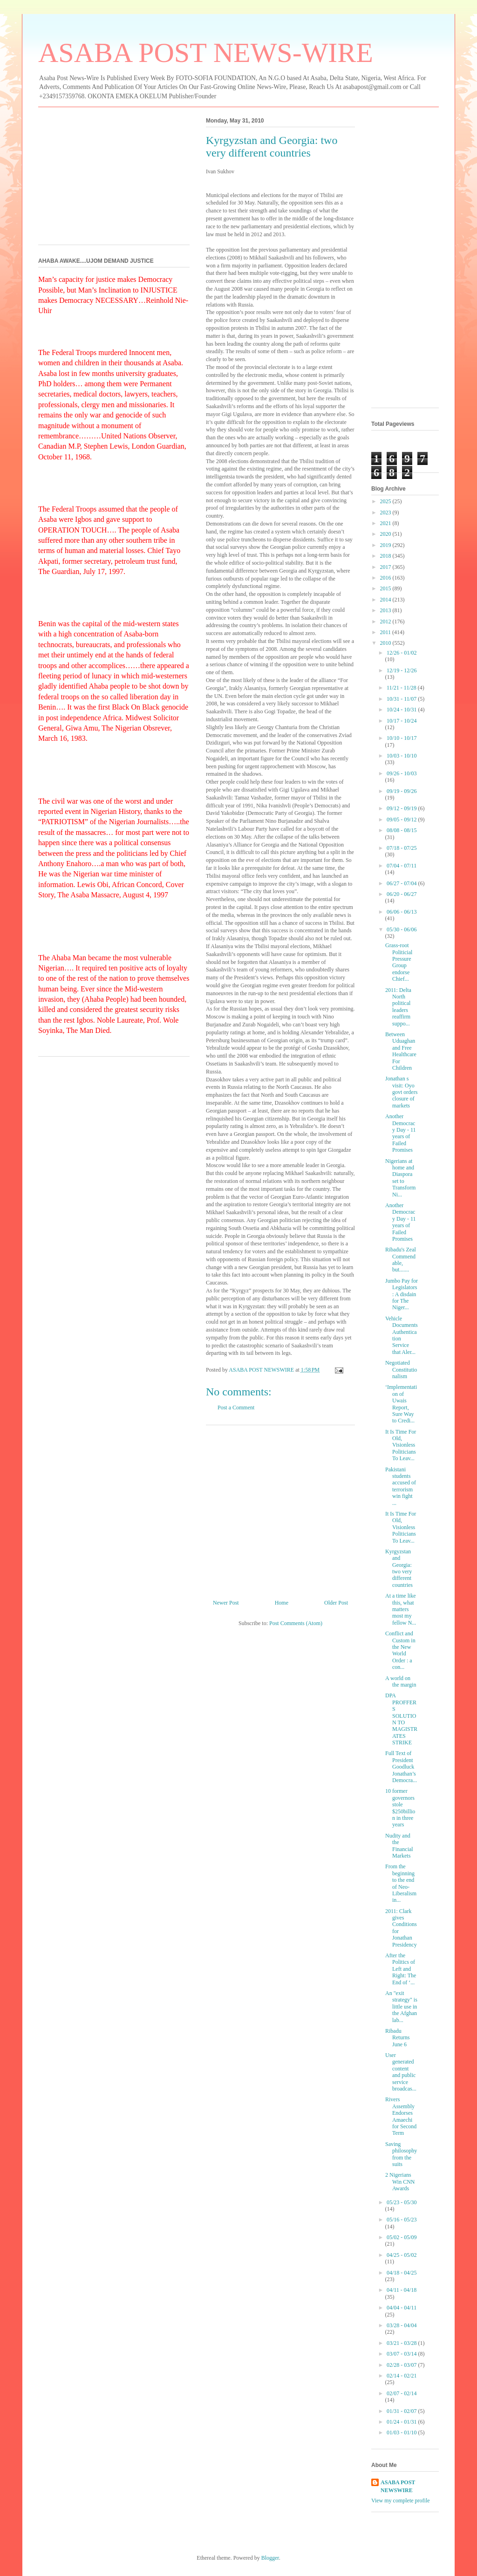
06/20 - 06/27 (402, 894)
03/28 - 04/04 (402, 2325)
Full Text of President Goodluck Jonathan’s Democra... (401, 1766)
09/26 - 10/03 (402, 773)
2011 (386, 632)
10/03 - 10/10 (402, 755)
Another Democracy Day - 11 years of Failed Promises (400, 1133)
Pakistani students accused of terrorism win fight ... (400, 1486)
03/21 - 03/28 (402, 2343)
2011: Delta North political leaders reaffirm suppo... (398, 1007)
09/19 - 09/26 (402, 791)
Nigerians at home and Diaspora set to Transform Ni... (400, 1178)
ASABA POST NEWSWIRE (398, 2486)
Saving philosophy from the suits (401, 2154)
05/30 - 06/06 (402, 929)
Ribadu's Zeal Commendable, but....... (400, 1259)
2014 (386, 599)
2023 (386, 512)
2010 (386, 643)
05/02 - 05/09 (402, 2237)
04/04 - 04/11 (401, 2307)
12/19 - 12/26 (402, 670)
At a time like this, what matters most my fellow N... (400, 1609)
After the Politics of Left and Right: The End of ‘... (400, 1969)
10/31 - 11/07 (402, 699)
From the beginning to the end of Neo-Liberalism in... (400, 1883)
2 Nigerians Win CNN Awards (400, 2182)
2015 (386, 588)
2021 (386, 523)
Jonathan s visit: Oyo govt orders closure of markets (401, 1092)
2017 (386, 567)
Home (281, 1602)
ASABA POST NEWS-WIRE (205, 52)
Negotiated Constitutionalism (401, 1370)
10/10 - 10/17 (402, 738)
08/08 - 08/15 (402, 830)
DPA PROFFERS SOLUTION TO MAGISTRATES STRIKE (401, 1719)
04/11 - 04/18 (401, 2290)
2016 (386, 577)
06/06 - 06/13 (402, 912)
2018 (386, 556)
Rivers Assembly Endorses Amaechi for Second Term (400, 2116)
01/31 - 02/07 (402, 2411)
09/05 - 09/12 (402, 819)
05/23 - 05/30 (402, 2202)
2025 (386, 501)
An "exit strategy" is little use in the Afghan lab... (401, 2006)
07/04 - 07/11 (401, 865)
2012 (386, 621)
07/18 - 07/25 (402, 848)
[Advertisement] (280, 1508)
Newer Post (226, 1602)
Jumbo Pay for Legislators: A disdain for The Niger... (401, 1294)
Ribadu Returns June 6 (397, 2038)
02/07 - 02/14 (402, 2393)
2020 (386, 534)
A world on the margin (400, 1681)
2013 (386, 610)
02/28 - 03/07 (402, 2365)
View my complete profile (400, 2500)
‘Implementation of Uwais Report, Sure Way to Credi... (401, 1404)
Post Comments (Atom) (295, 1623)
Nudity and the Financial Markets (399, 1845)
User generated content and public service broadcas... (400, 2072)
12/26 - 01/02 (402, 652)
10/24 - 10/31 (402, 709)
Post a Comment (236, 1407)
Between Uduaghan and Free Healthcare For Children (400, 1051)
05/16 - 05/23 (402, 2219)
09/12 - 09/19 (402, 808)
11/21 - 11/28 (402, 687)
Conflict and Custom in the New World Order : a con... (400, 1650)
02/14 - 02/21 (402, 2375)
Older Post (336, 1602)
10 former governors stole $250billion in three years (400, 1808)
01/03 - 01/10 (402, 2432)
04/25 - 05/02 (402, 2255)
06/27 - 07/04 (402, 883)
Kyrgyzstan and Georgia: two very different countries (399, 1568)
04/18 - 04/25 (402, 2272)
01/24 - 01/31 (402, 2422)
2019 (386, 545)
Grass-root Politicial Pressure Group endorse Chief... (398, 962)
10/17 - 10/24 (402, 720)
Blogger (270, 2558)
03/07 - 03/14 (402, 2354)
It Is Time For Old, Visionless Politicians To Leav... (400, 1445)
